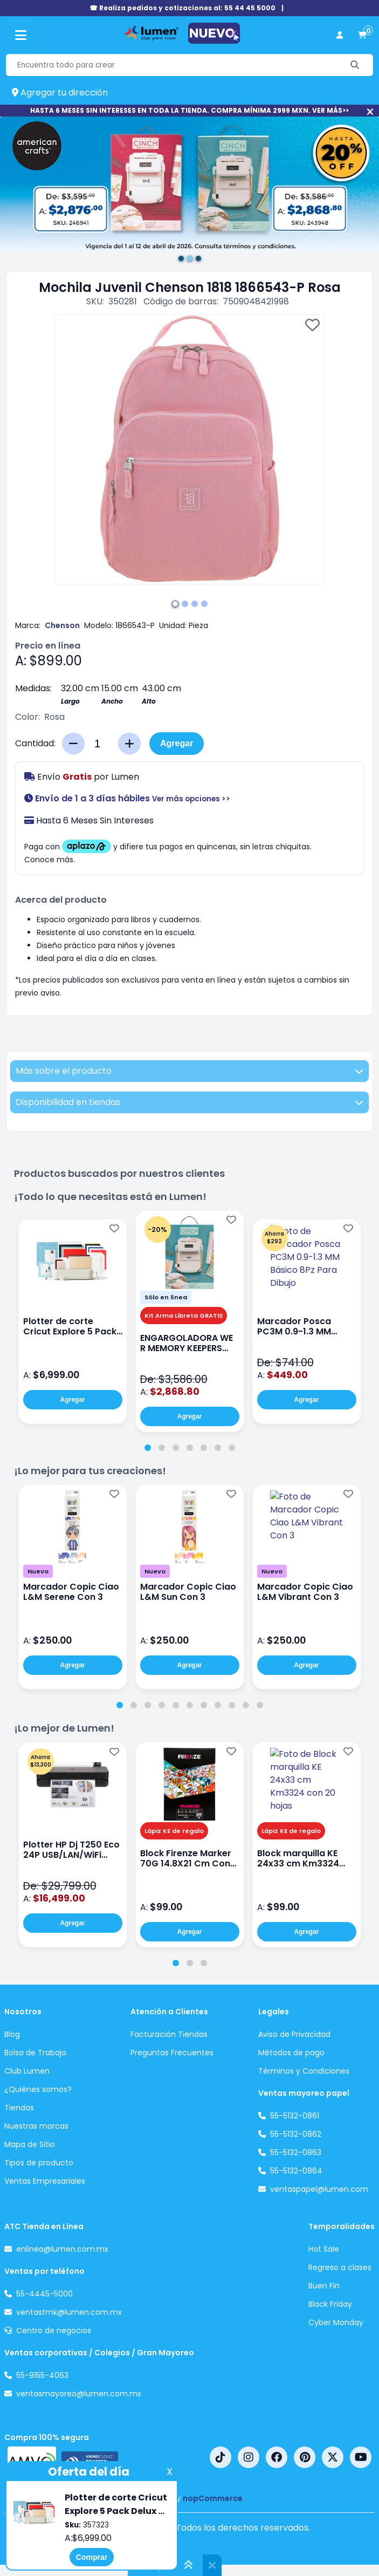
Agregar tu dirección (60, 92)
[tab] (147, 1447)
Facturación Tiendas (169, 2034)
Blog (12, 2034)
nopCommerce (213, 2498)
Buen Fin (324, 2285)
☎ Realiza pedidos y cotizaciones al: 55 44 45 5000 (182, 7)
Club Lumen (27, 2071)
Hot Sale (323, 2249)
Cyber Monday (335, 2322)
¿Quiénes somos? (38, 2089)
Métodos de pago (291, 2052)
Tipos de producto (38, 2162)
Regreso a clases (339, 2267)
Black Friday (330, 2304)
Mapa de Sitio (29, 2144)
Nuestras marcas (36, 2126)
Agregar (176, 743)
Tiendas (19, 2107)
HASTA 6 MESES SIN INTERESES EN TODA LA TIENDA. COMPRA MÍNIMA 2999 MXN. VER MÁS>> (189, 110)
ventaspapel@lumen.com (319, 2189)
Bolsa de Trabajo (35, 2052)
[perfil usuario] (339, 35)
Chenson (62, 625)
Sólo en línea (165, 1297)
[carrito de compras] (362, 35)
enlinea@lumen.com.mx (62, 2249)
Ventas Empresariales (44, 2181)
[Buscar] (355, 65)
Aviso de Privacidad (294, 2034)
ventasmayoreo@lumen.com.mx (78, 2393)
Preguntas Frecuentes (171, 2052)
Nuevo (38, 1571)
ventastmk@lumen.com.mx (69, 2312)
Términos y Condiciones (303, 2071)
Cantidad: (35, 743)
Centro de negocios (53, 2330)
